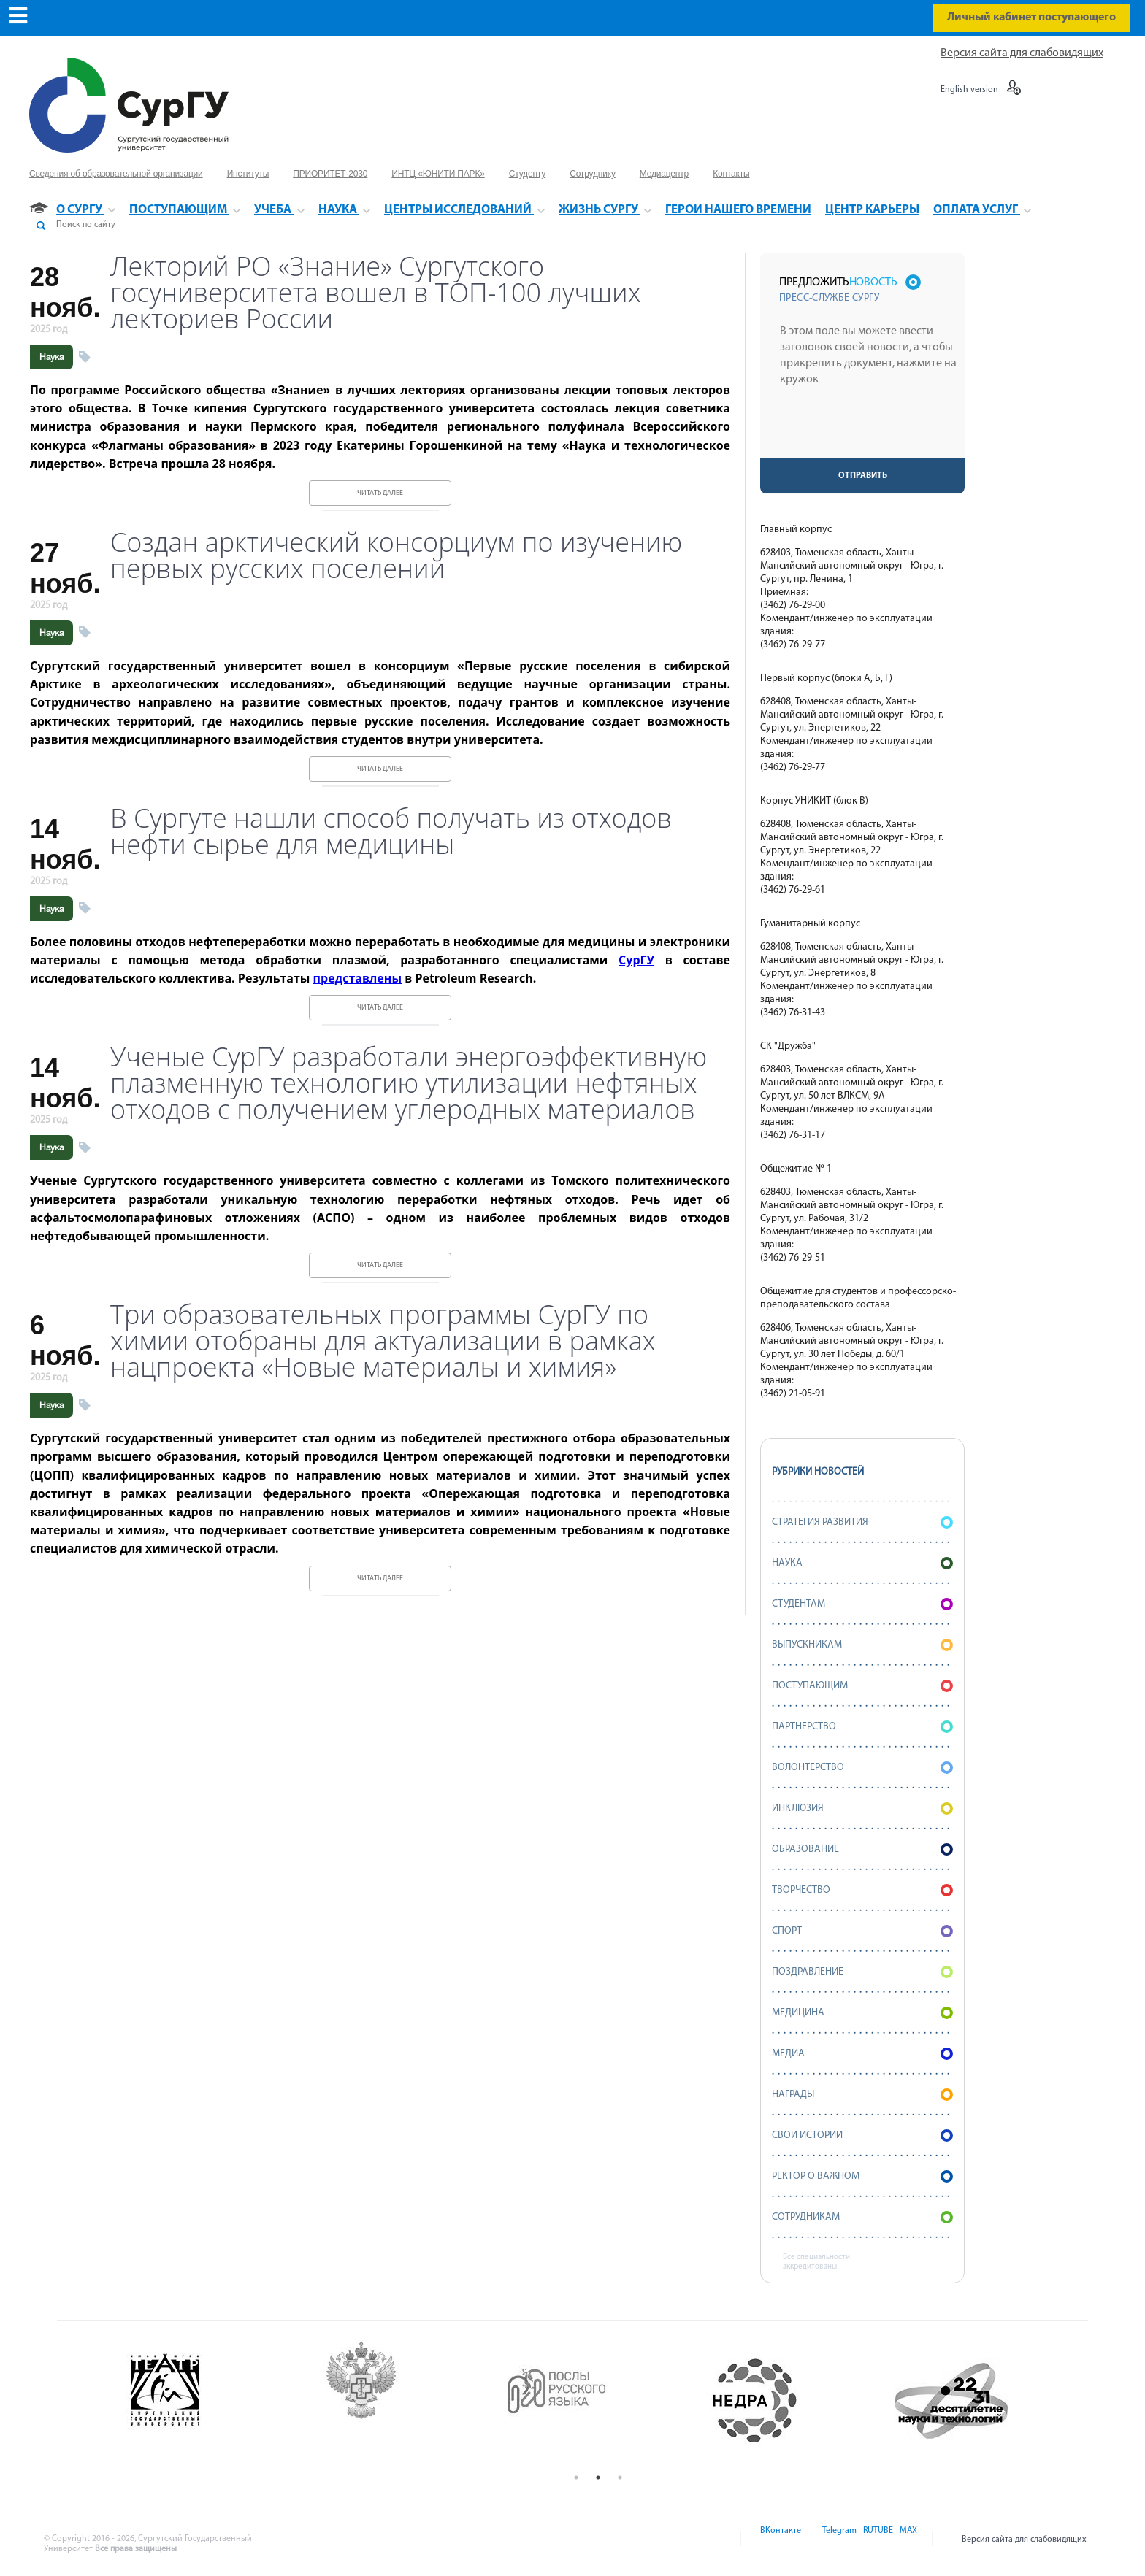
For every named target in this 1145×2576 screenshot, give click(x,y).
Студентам (862, 1604)
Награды (862, 2094)
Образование (862, 1849)
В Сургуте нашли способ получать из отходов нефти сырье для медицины (391, 831)
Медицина (862, 2013)
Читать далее (380, 493)
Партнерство (862, 1726)
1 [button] (576, 2477)
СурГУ (636, 960)
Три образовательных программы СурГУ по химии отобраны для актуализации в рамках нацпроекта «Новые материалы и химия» (383, 1341)
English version (969, 89)
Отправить (862, 476)
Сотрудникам (862, 2217)
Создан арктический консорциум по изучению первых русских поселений (396, 555)
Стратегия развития (862, 1522)
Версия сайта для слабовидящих (1022, 53)
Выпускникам (862, 1645)
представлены (357, 978)
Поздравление (862, 1972)
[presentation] (864, 429)
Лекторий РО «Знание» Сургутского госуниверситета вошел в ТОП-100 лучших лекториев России (375, 292)
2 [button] (598, 2477)
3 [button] (620, 2477)
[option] (207, 2401)
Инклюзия (862, 1808)
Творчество (862, 1890)
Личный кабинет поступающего (1031, 17)
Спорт (862, 1931)
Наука (51, 357)
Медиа (862, 2054)
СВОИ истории (862, 2135)
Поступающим (862, 1686)
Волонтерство (862, 1767)
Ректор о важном (862, 2176)
